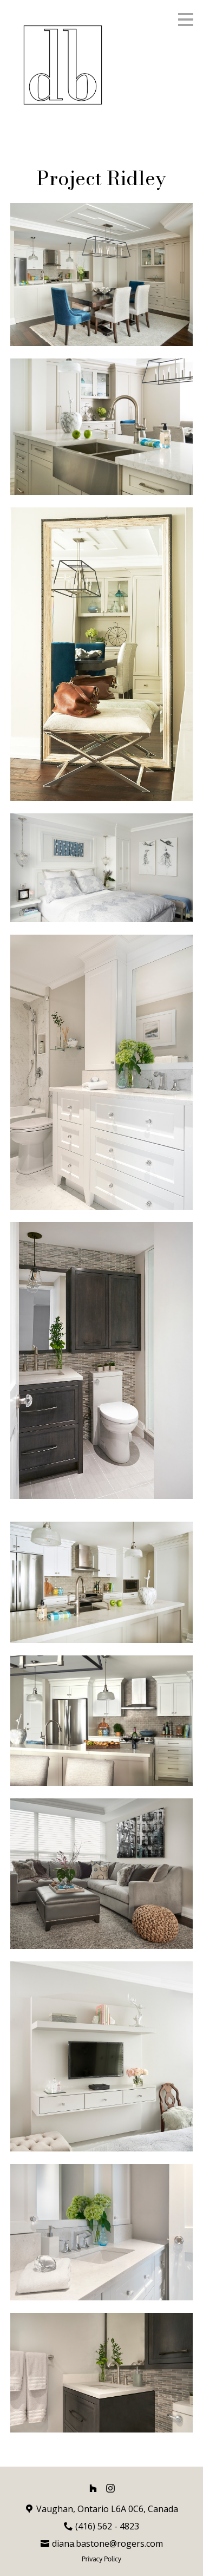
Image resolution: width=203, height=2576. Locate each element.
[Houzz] (93, 2488)
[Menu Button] (186, 19)
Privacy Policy (101, 2559)
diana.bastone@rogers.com (107, 2543)
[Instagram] (110, 2488)
